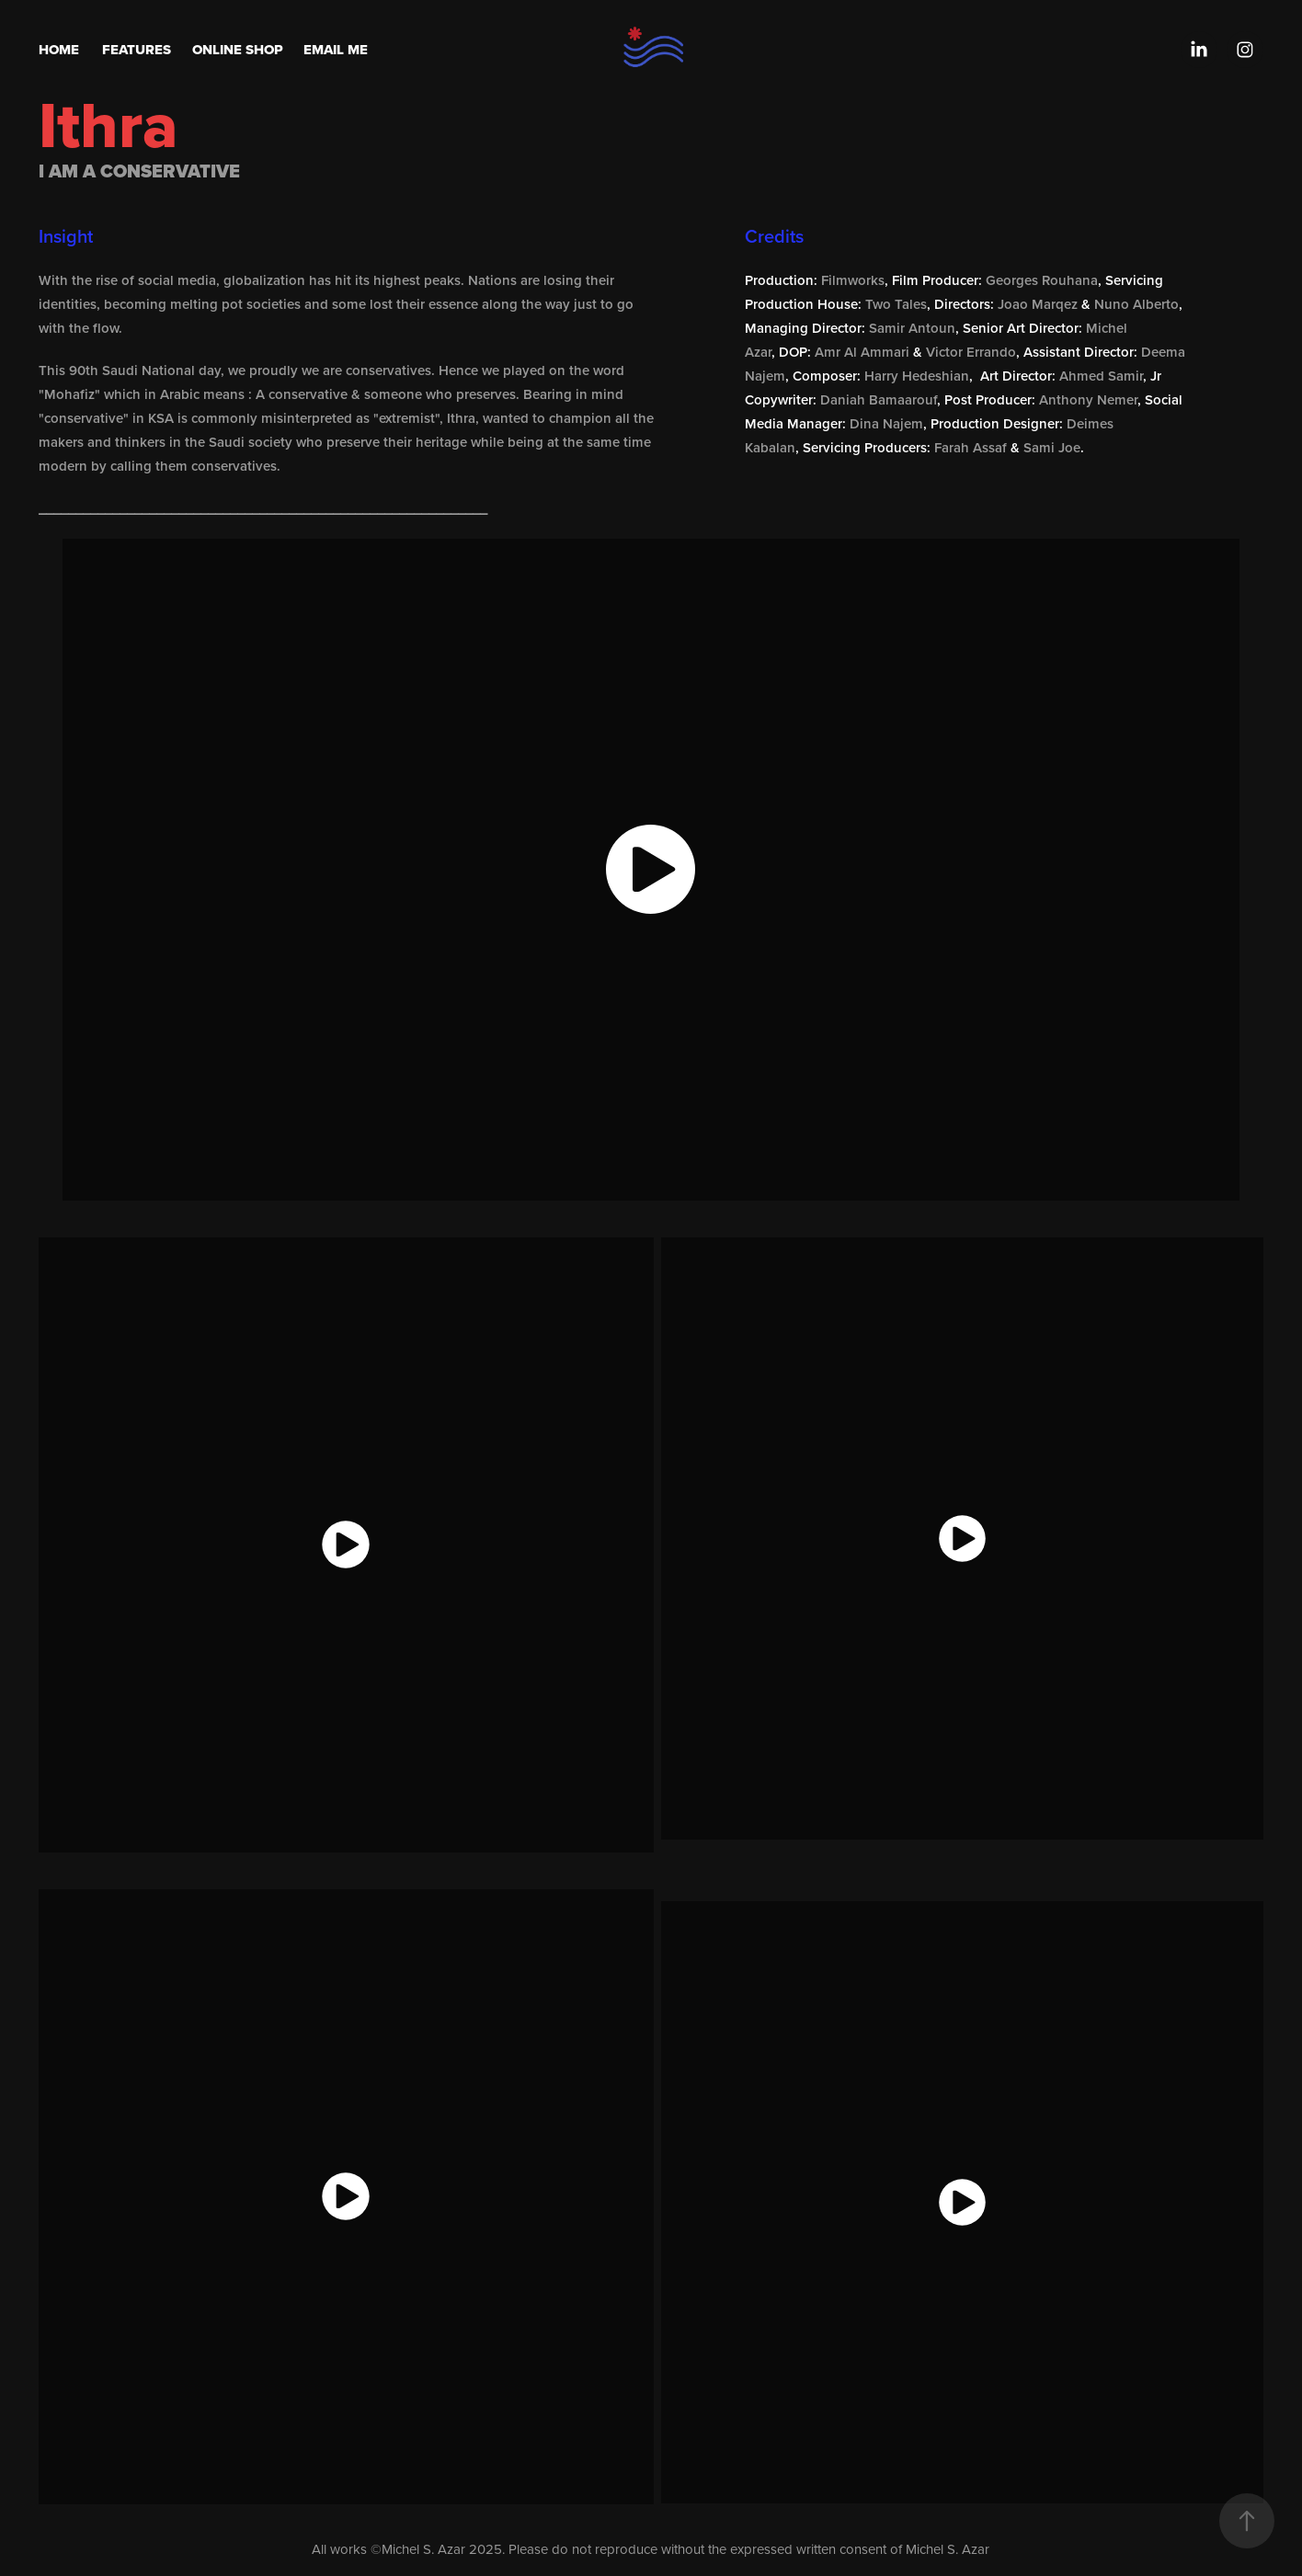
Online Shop (237, 50)
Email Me (335, 50)
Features (136, 50)
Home (59, 50)
